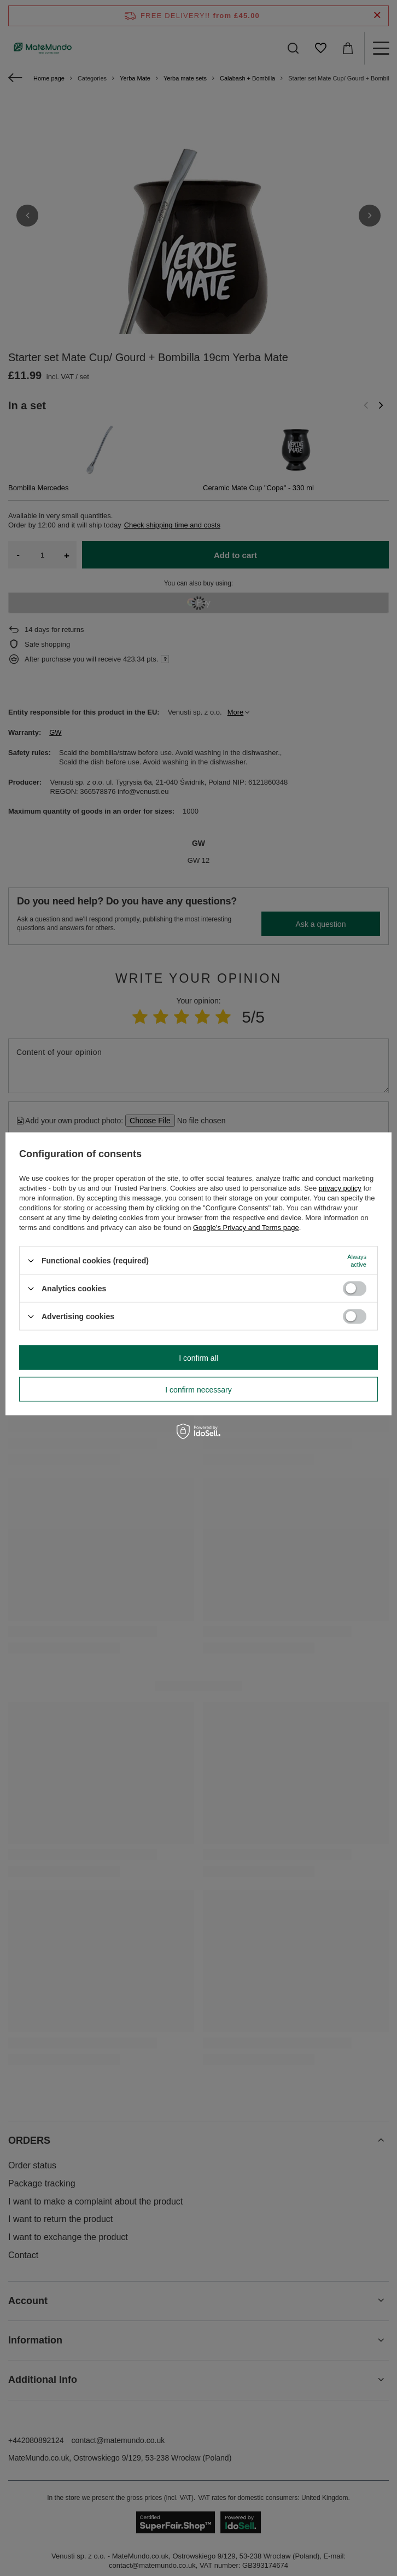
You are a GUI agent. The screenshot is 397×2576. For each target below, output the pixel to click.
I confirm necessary (198, 1389)
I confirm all (198, 1357)
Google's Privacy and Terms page (246, 1227)
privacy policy (340, 1188)
